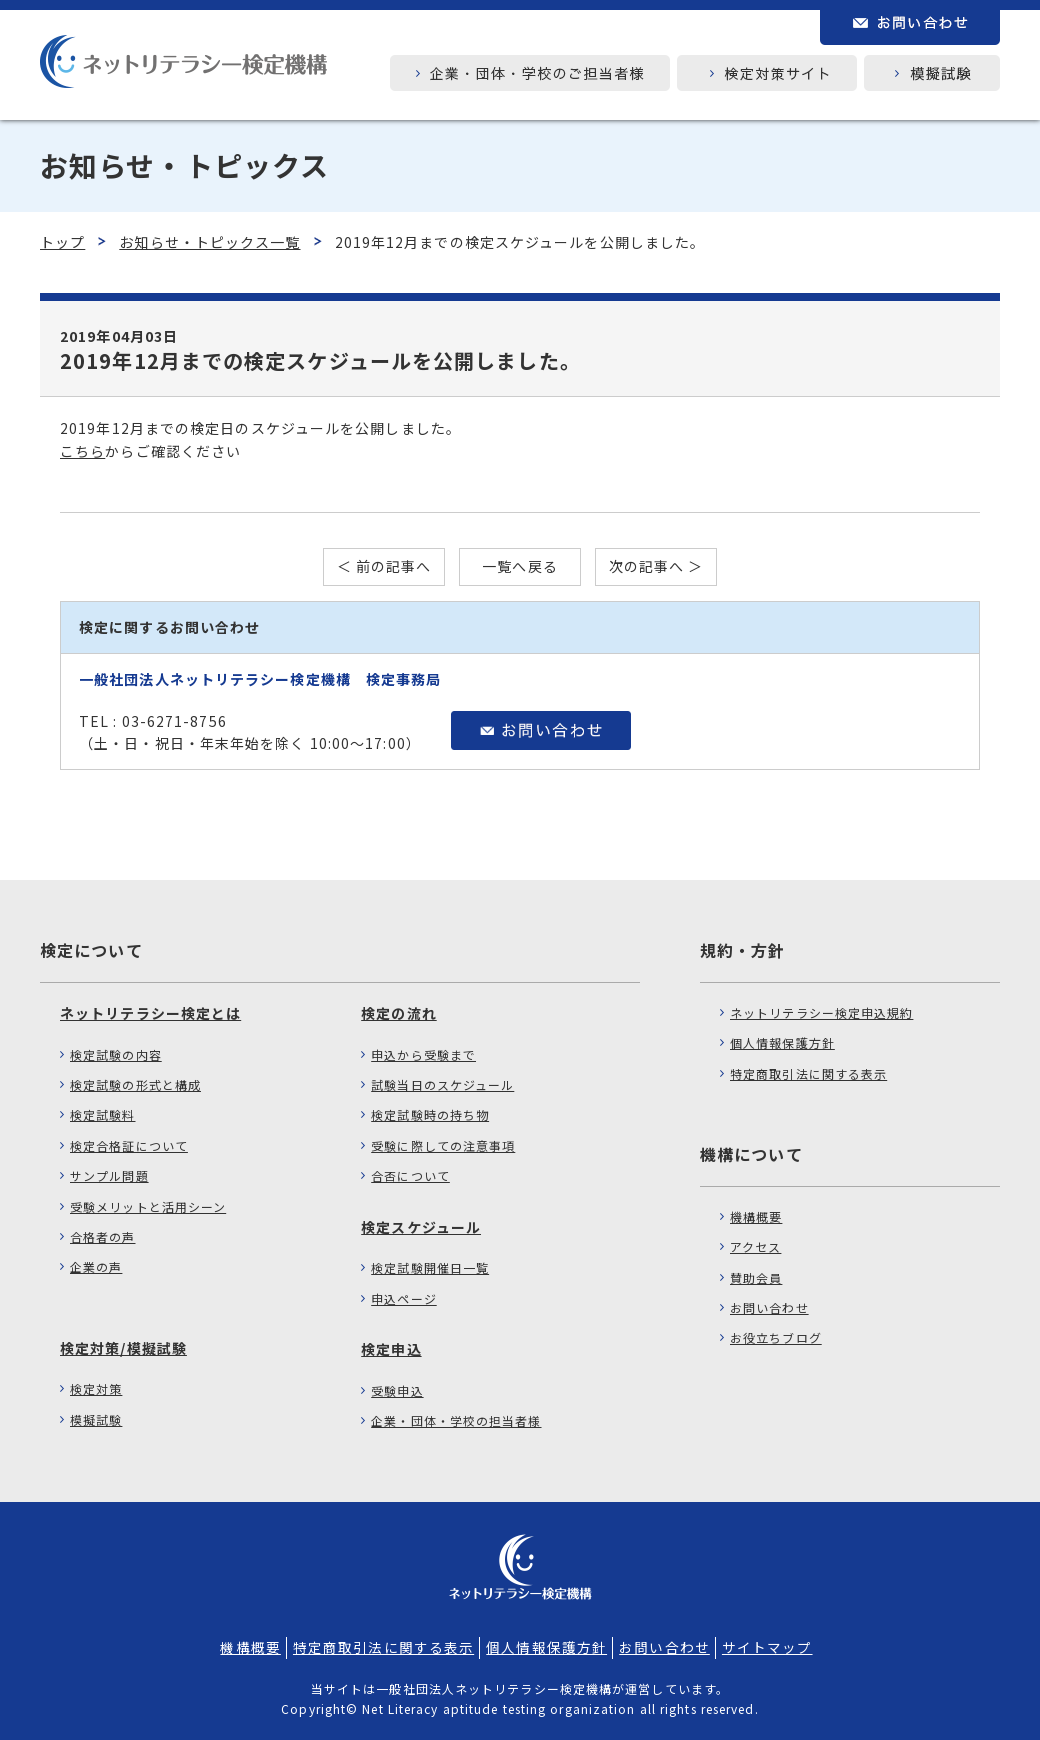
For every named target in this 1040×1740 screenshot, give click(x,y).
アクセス (755, 1246)
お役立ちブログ (776, 1337)
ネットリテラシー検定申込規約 (821, 1012)
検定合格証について (129, 1145)
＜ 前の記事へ (384, 566)
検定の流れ (399, 1013)
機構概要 (756, 1216)
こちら (82, 451)
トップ (62, 242)
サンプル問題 (109, 1175)
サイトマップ (767, 1647)
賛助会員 (756, 1277)
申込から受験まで (423, 1054)
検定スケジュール (421, 1227)
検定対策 (96, 1388)
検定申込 (391, 1349)
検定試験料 (103, 1114)
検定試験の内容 (116, 1054)
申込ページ (404, 1298)
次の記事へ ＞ (656, 566)
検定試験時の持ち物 (430, 1114)
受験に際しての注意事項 (443, 1145)
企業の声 (96, 1266)
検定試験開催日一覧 (430, 1267)
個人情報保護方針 (782, 1042)
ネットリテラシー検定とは (150, 1013)
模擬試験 (96, 1419)
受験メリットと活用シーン (148, 1206)
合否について (410, 1175)
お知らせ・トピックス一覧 (209, 242)
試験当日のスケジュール (442, 1084)
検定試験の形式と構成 (135, 1084)
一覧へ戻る (520, 566)
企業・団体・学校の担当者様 (456, 1420)
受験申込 (397, 1390)
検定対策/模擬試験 (123, 1348)
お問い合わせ (769, 1307)
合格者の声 (103, 1236)
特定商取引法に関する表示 (808, 1073)
